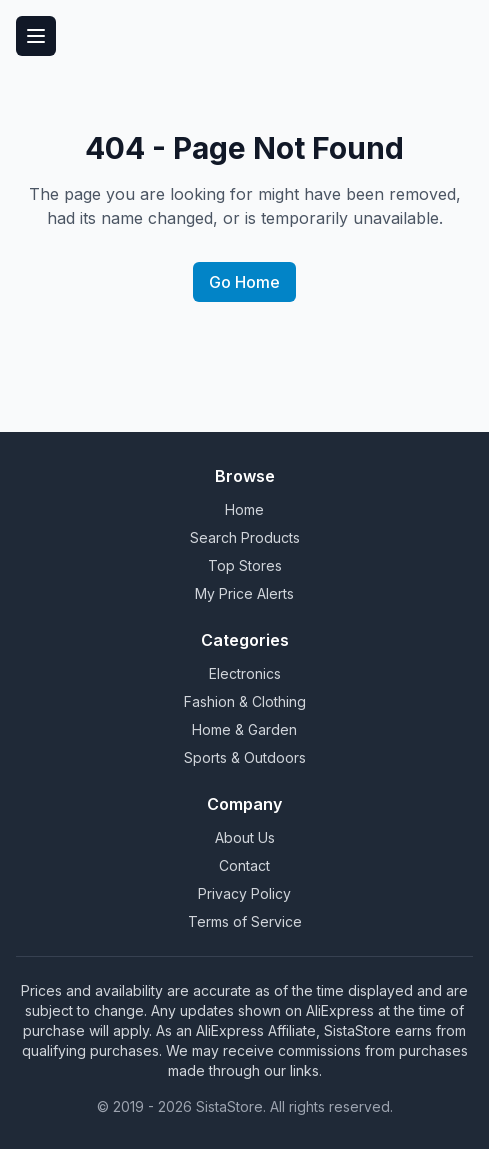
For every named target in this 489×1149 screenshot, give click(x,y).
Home (244, 509)
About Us (245, 837)
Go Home (244, 282)
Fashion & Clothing (245, 701)
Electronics (245, 673)
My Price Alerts (244, 593)
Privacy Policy (244, 893)
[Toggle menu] (36, 36)
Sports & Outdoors (245, 757)
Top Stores (245, 565)
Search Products (245, 537)
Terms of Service (245, 921)
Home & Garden (244, 729)
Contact (244, 865)
